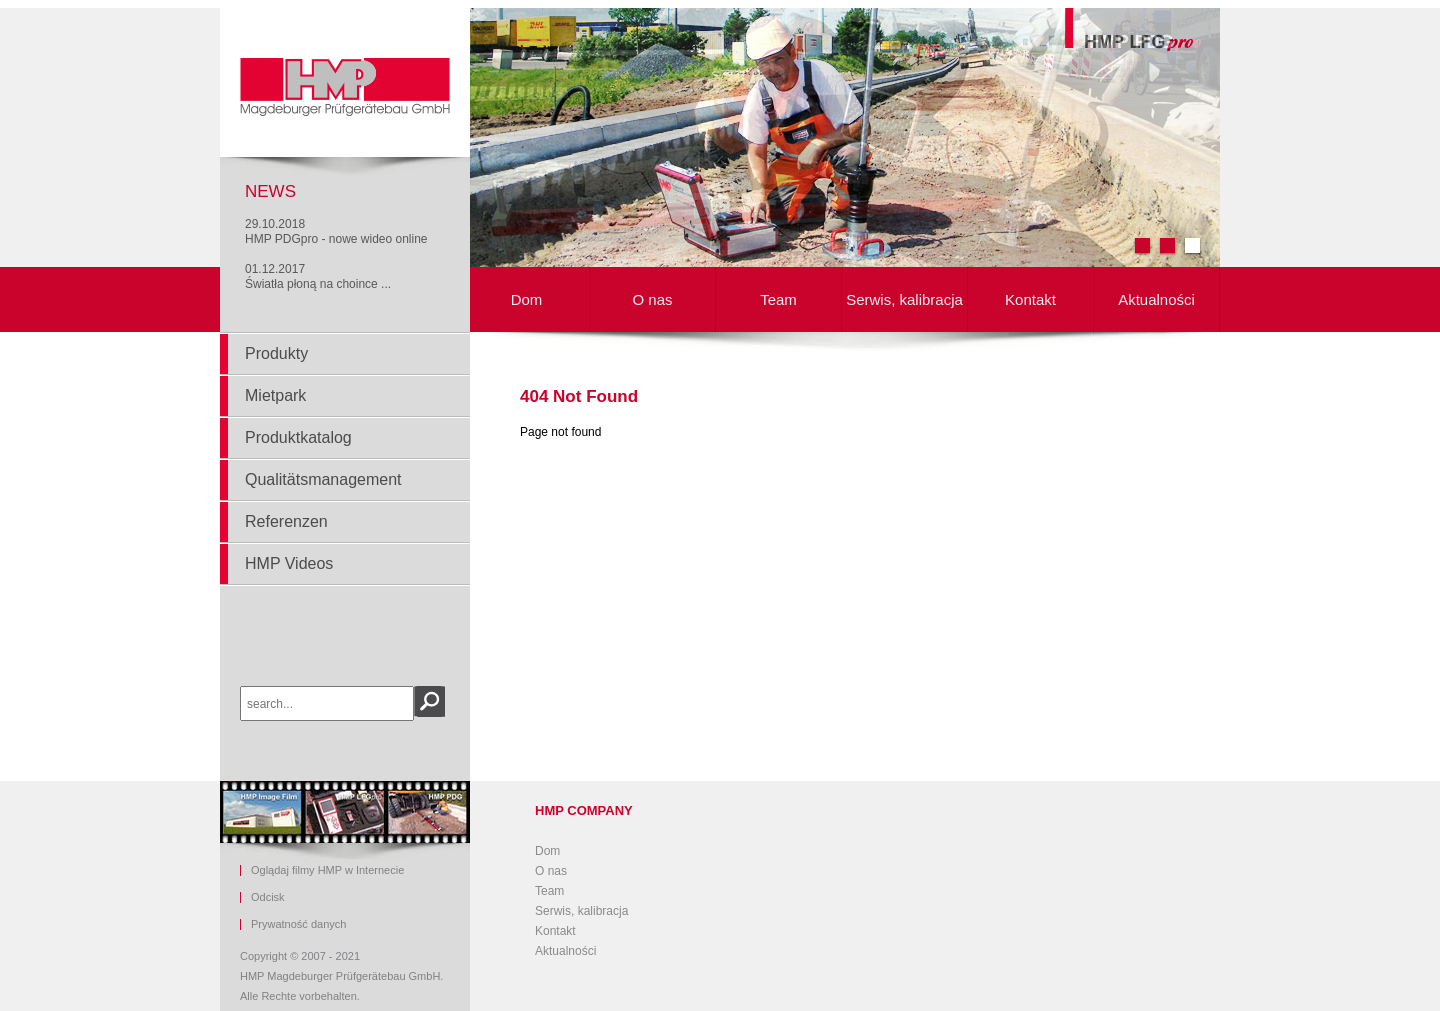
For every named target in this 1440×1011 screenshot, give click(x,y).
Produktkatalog (298, 437)
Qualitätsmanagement (323, 479)
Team (778, 299)
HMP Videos (289, 563)
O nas (652, 299)
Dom (527, 299)
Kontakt (1030, 299)
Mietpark (275, 395)
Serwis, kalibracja (904, 299)
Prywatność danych (298, 924)
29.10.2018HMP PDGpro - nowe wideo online (336, 231)
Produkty (276, 353)
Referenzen (286, 521)
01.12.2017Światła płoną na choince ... (318, 276)
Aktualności (1156, 299)
